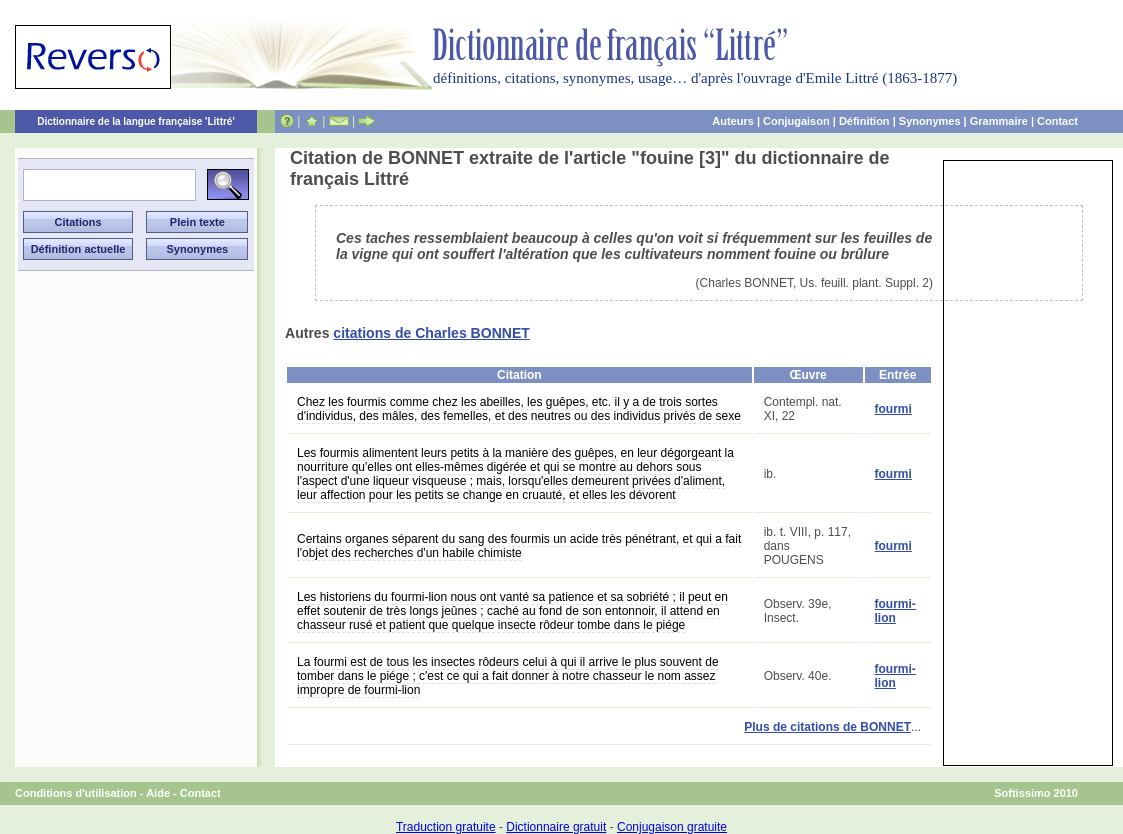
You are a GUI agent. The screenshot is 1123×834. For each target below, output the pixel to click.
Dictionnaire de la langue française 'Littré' (136, 121)
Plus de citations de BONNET (827, 727)
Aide (158, 793)
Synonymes (930, 121)
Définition (864, 121)
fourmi (893, 409)
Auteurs (733, 121)
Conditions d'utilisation (76, 793)
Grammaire (999, 121)
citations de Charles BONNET (431, 333)
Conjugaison (796, 121)
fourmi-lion (895, 611)
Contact (1057, 121)
